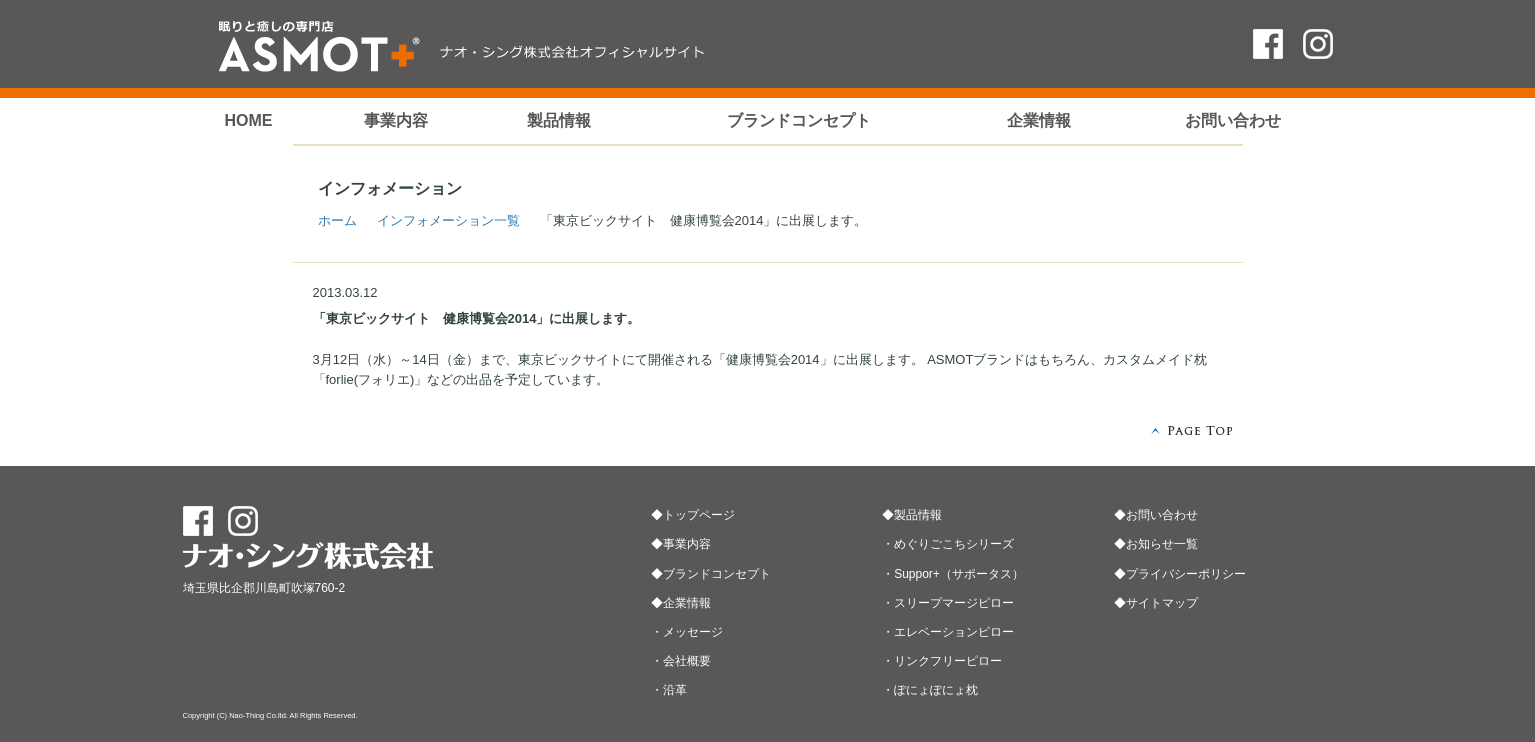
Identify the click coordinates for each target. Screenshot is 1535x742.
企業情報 (1039, 120)
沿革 (675, 690)
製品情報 (559, 120)
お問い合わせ (1233, 120)
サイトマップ (1162, 603)
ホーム (337, 220)
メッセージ (693, 632)
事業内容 (396, 120)
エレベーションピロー (954, 632)
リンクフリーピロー (948, 661)
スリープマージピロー (954, 603)
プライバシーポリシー (1186, 574)
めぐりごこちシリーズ (954, 544)
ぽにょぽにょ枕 (936, 690)
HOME (248, 120)
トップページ (699, 515)
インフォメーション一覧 (448, 220)
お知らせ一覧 (1162, 544)
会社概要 (687, 661)
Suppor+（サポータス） (959, 574)
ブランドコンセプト (799, 120)
